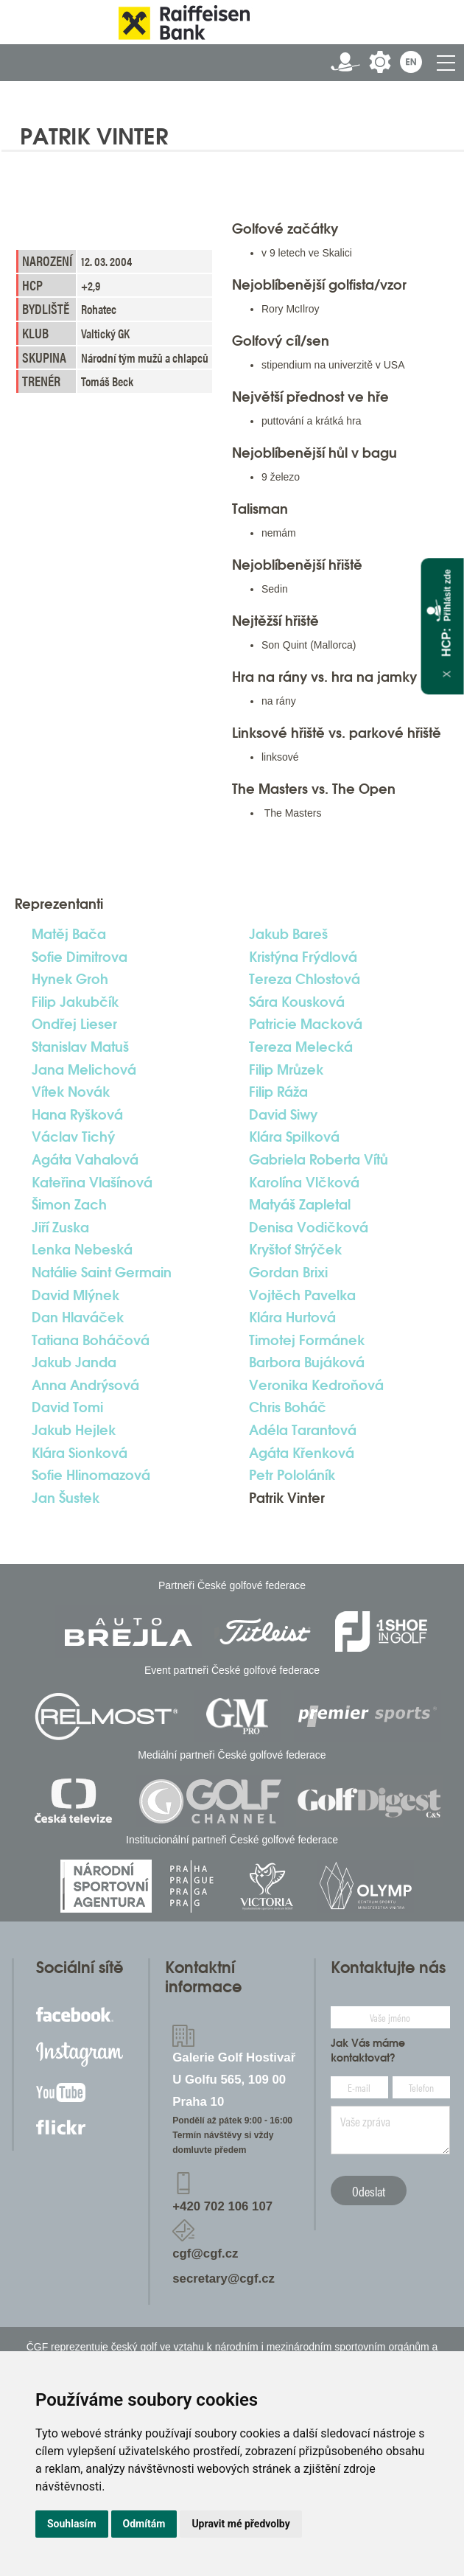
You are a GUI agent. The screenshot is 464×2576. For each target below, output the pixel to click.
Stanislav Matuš (80, 1046)
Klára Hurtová (292, 1317)
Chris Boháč (287, 1407)
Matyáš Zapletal (300, 1204)
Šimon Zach (69, 1204)
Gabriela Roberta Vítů (318, 1159)
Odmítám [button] (144, 2524)
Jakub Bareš (288, 934)
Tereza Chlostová (304, 979)
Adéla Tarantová (302, 1430)
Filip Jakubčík (75, 1001)
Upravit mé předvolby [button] (240, 2524)
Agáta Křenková (301, 1453)
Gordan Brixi (288, 1272)
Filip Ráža (278, 1091)
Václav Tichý (73, 1136)
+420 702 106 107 (222, 2206)
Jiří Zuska (60, 1227)
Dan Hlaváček (78, 1317)
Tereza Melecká (301, 1046)
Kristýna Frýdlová (303, 957)
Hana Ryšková (77, 1114)
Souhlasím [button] (71, 2524)
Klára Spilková (294, 1136)
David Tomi (67, 1407)
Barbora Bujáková (307, 1362)
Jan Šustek (65, 1498)
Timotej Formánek (307, 1340)
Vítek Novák (71, 1091)
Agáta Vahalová (85, 1159)
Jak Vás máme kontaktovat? (368, 2050)
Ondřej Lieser (74, 1024)
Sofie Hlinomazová (91, 1475)
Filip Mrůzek (286, 1069)
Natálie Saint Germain (102, 1272)
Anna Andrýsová (85, 1385)
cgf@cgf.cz (205, 2254)
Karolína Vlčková (304, 1182)
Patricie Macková (305, 1024)
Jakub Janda (74, 1362)
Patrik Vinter (287, 1498)
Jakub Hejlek (74, 1430)
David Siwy (283, 1114)
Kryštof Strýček (295, 1249)
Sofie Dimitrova (79, 957)
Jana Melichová (84, 1069)
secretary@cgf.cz (223, 2279)
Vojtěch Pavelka (302, 1295)
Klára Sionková (79, 1453)
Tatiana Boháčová (91, 1340)
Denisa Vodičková (308, 1227)
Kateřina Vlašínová (92, 1182)
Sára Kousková (297, 1001)
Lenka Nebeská (82, 1249)
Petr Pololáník (292, 1475)
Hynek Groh (70, 979)
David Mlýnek (75, 1295)
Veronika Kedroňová (316, 1385)
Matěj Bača (69, 934)
